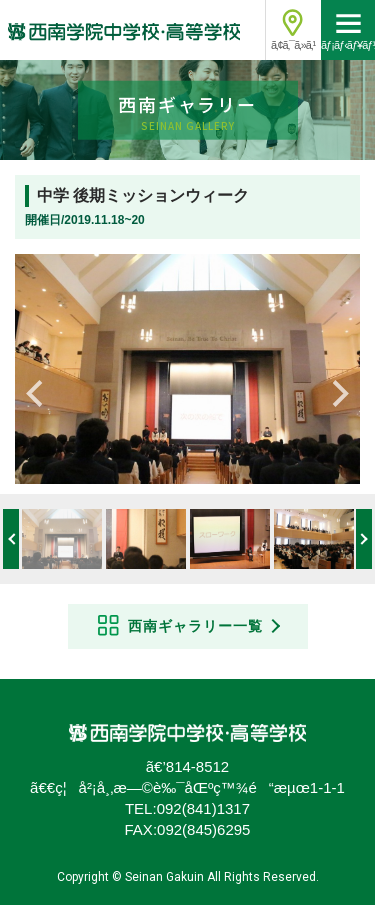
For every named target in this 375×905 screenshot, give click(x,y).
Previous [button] (40, 389)
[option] (187, 369)
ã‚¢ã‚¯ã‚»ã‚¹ (293, 45)
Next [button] (335, 389)
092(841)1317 (203, 808)
